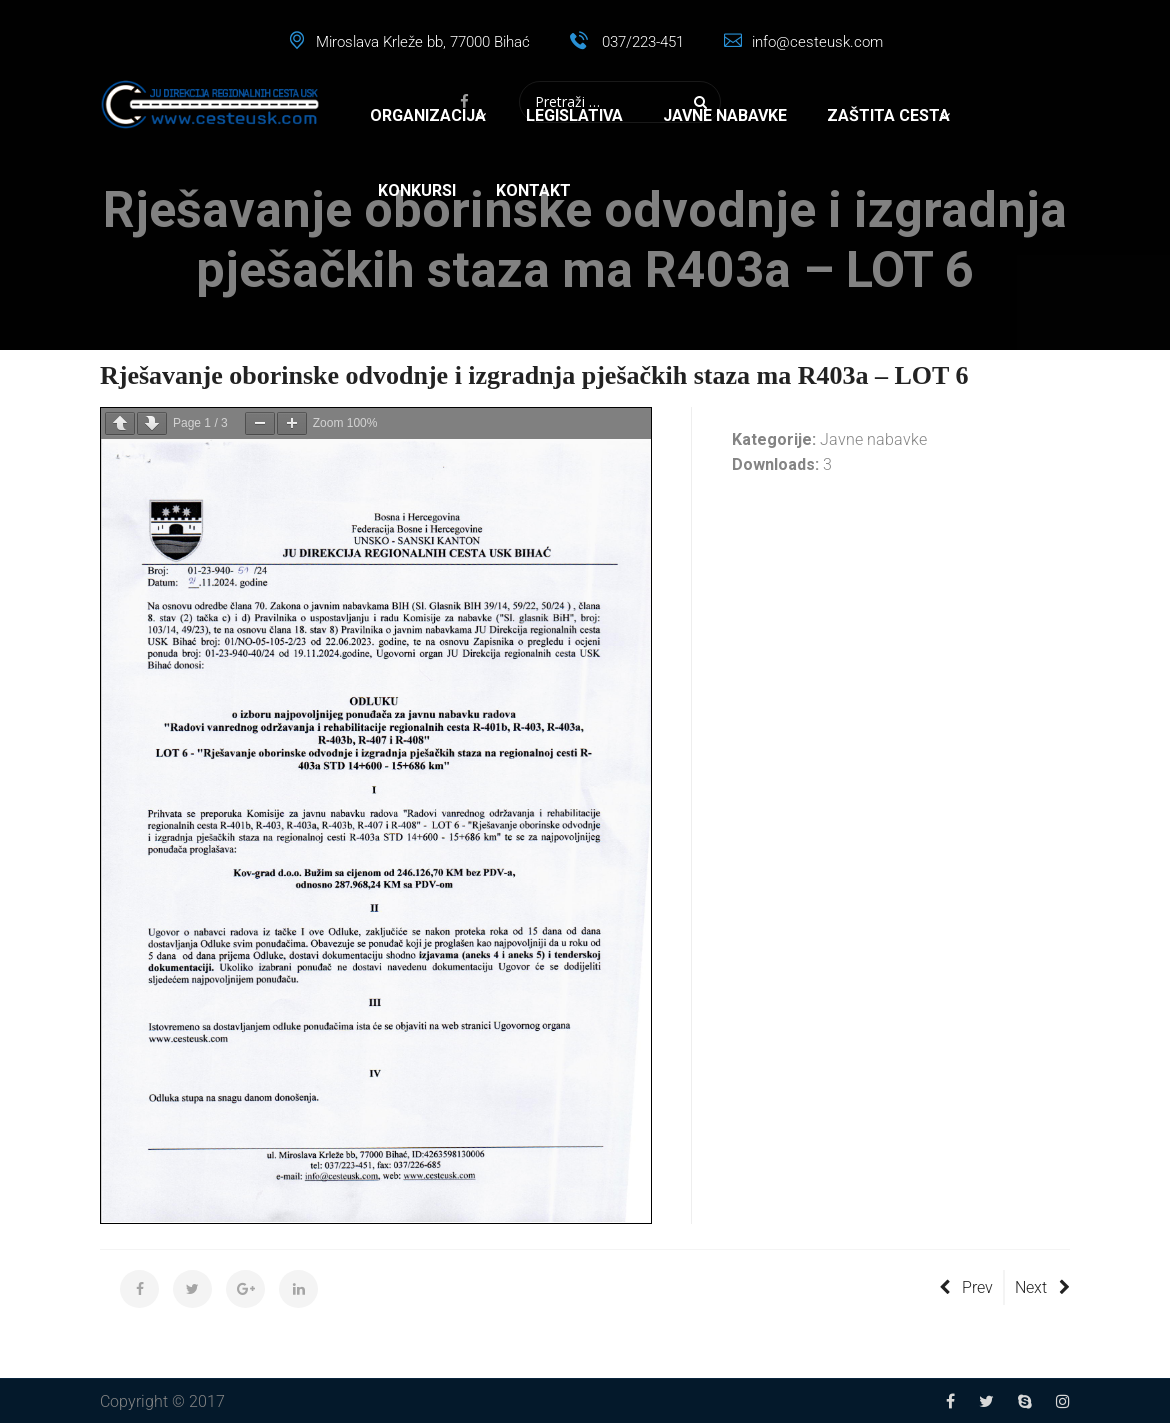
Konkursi (417, 190)
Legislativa (574, 115)
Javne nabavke (725, 115)
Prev (966, 1287)
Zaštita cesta (888, 115)
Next (1042, 1287)
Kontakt (533, 190)
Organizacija (428, 115)
